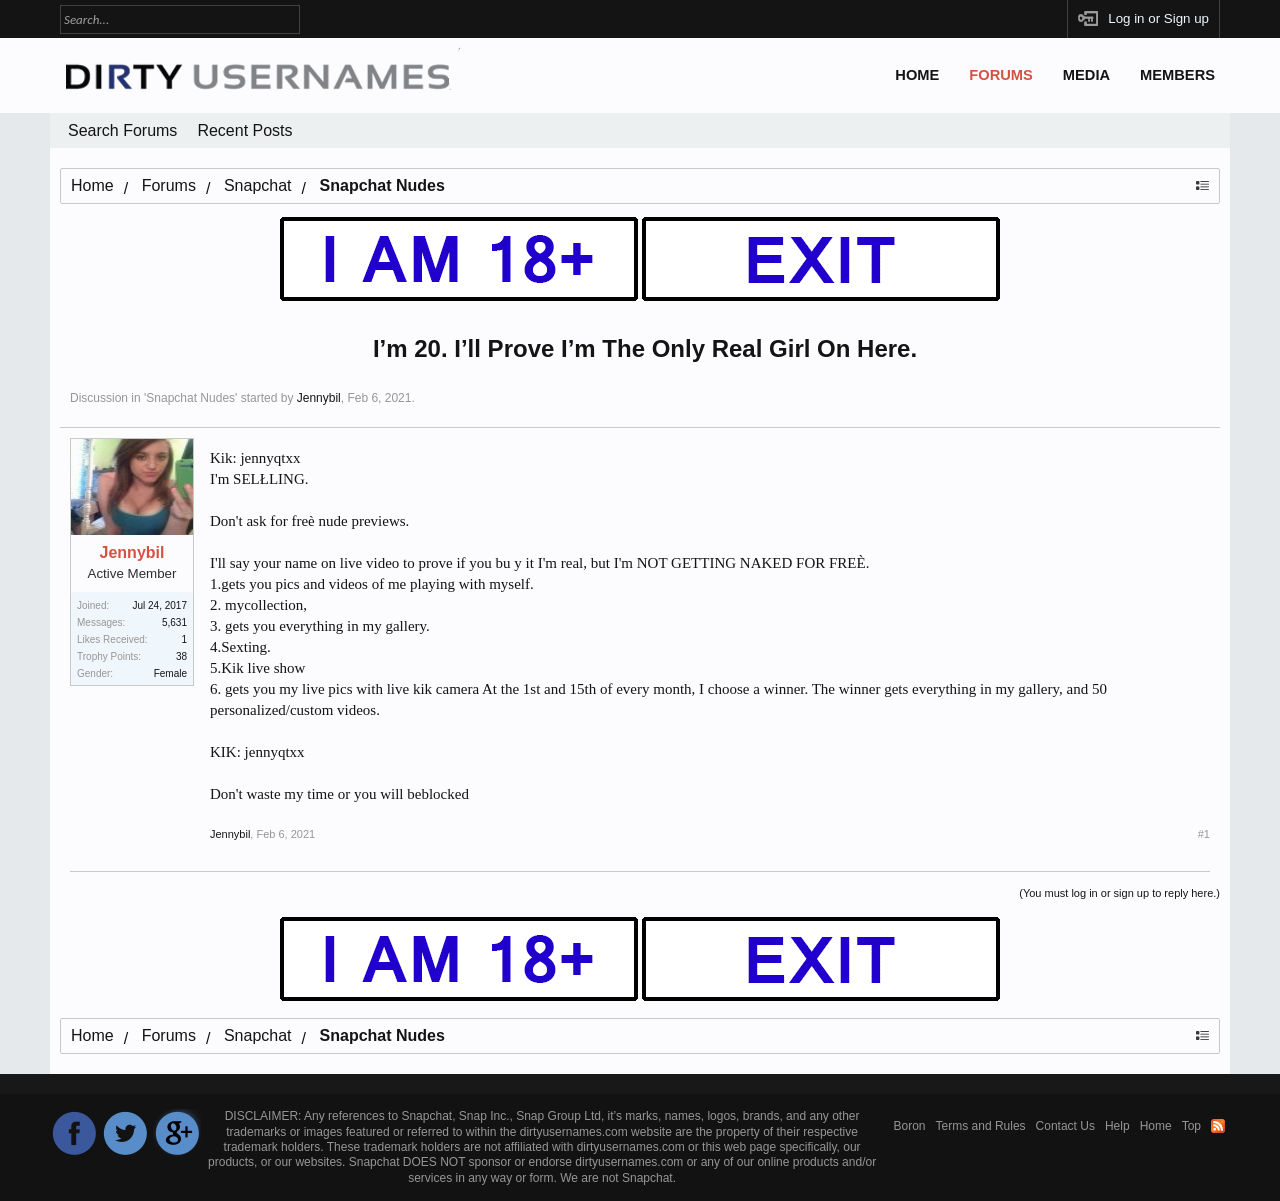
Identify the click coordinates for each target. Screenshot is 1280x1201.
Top (1191, 1126)
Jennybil (319, 398)
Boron (910, 1126)
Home (917, 75)
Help (1117, 1126)
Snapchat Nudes (190, 398)
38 (181, 656)
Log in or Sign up (1158, 18)
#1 (1204, 834)
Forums (1001, 75)
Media (1086, 75)
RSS (1218, 1126)
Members (1177, 75)
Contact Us (1065, 1126)
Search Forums (122, 130)
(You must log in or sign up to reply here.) (1119, 893)
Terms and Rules (981, 1126)
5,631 (174, 622)
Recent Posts (244, 130)
